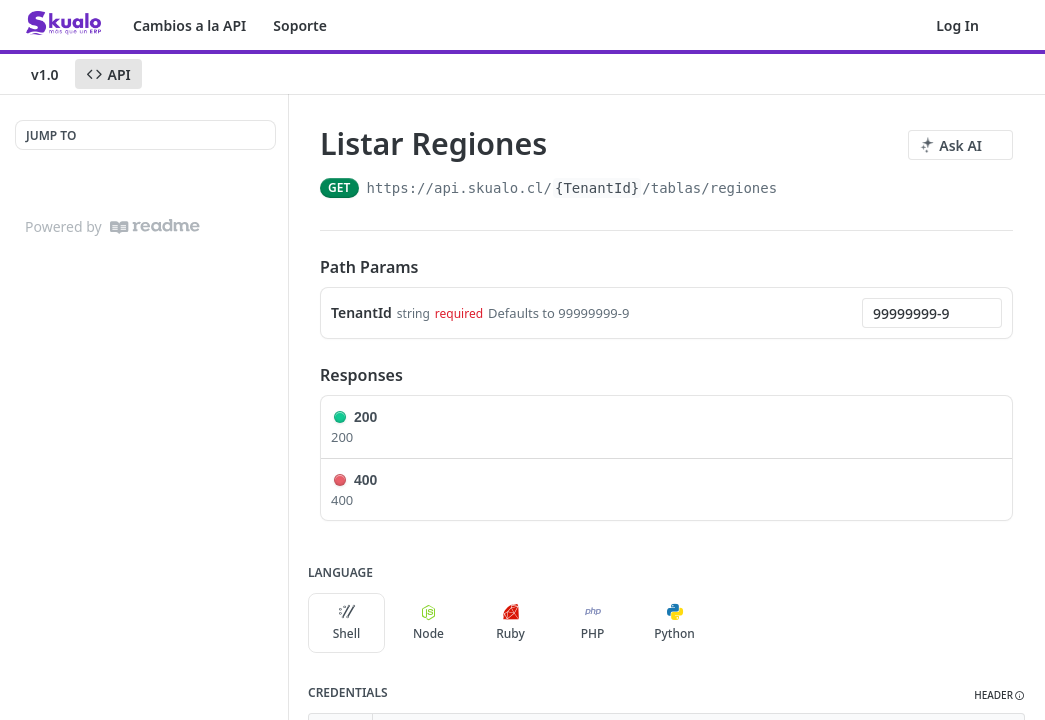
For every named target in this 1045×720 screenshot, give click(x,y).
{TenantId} (597, 188)
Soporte (300, 25)
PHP (593, 623)
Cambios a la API (189, 25)
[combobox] (932, 313)
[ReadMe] (155, 226)
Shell (347, 623)
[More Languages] (733, 623)
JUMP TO (51, 135)
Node (428, 623)
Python (674, 623)
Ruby (510, 623)
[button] (999, 695)
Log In (957, 25)
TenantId (361, 312)
